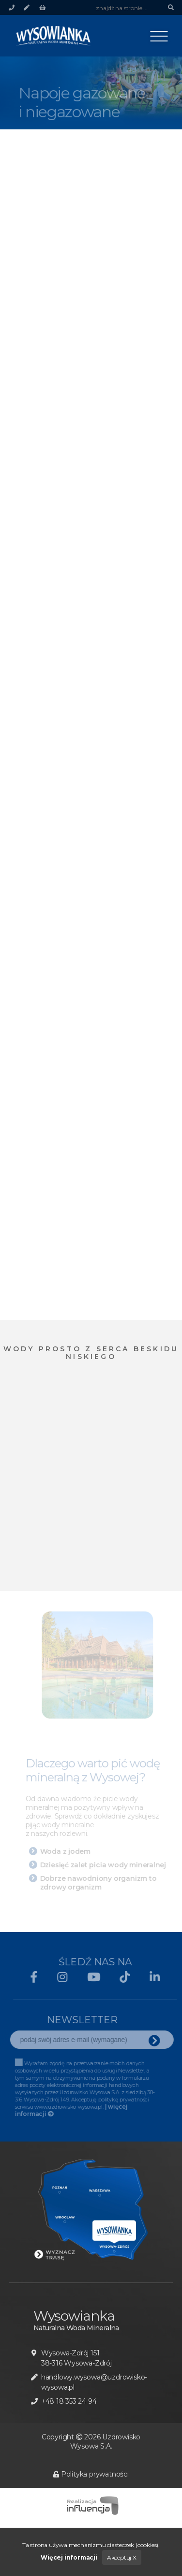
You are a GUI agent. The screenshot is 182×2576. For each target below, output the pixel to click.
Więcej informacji (69, 2557)
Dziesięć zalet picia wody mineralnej (104, 1865)
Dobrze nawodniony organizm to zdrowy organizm (100, 1882)
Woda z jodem (67, 1851)
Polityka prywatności (90, 2474)
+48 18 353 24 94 (69, 2401)
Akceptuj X (121, 2557)
